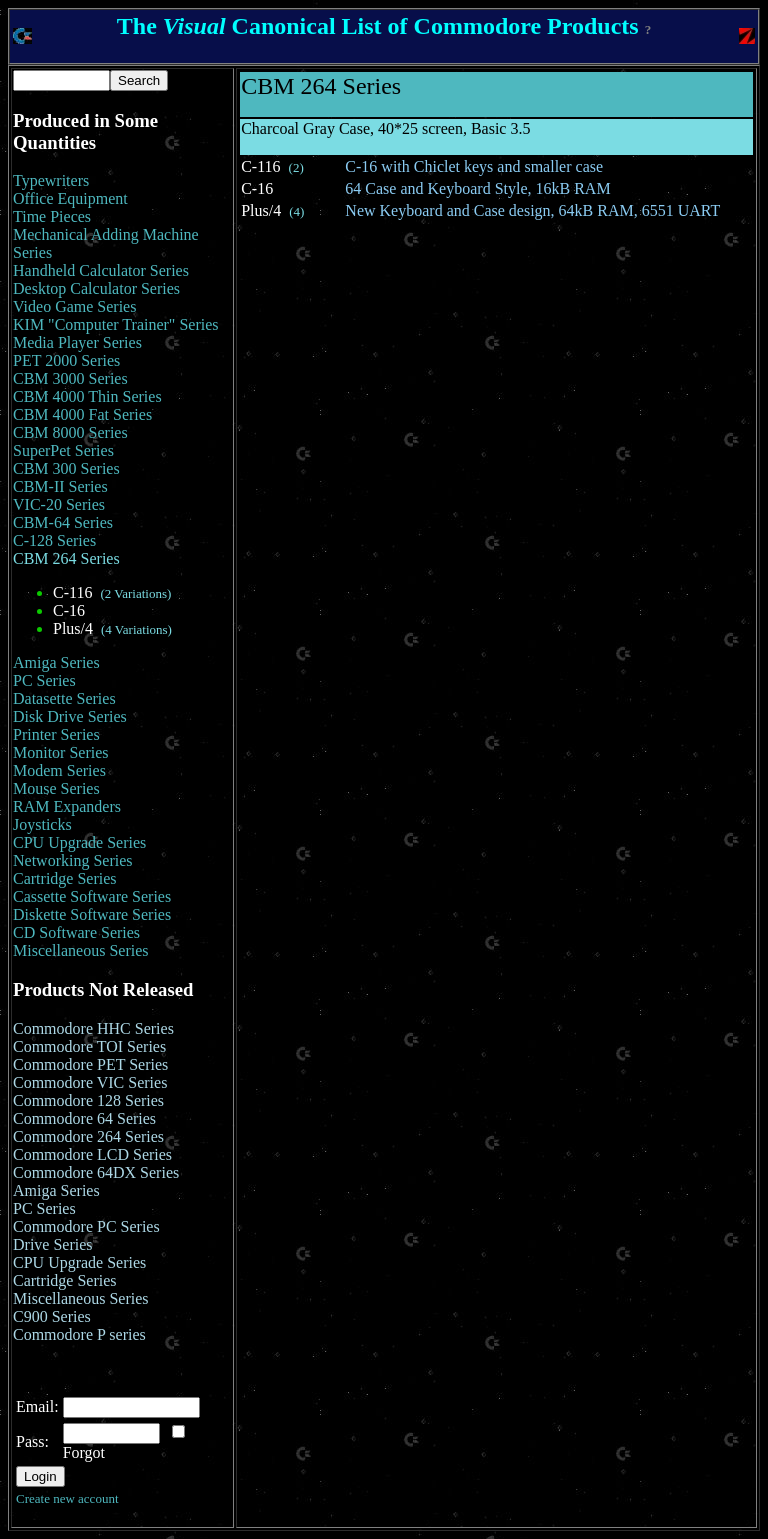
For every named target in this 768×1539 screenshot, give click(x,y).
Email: (37, 1406)
